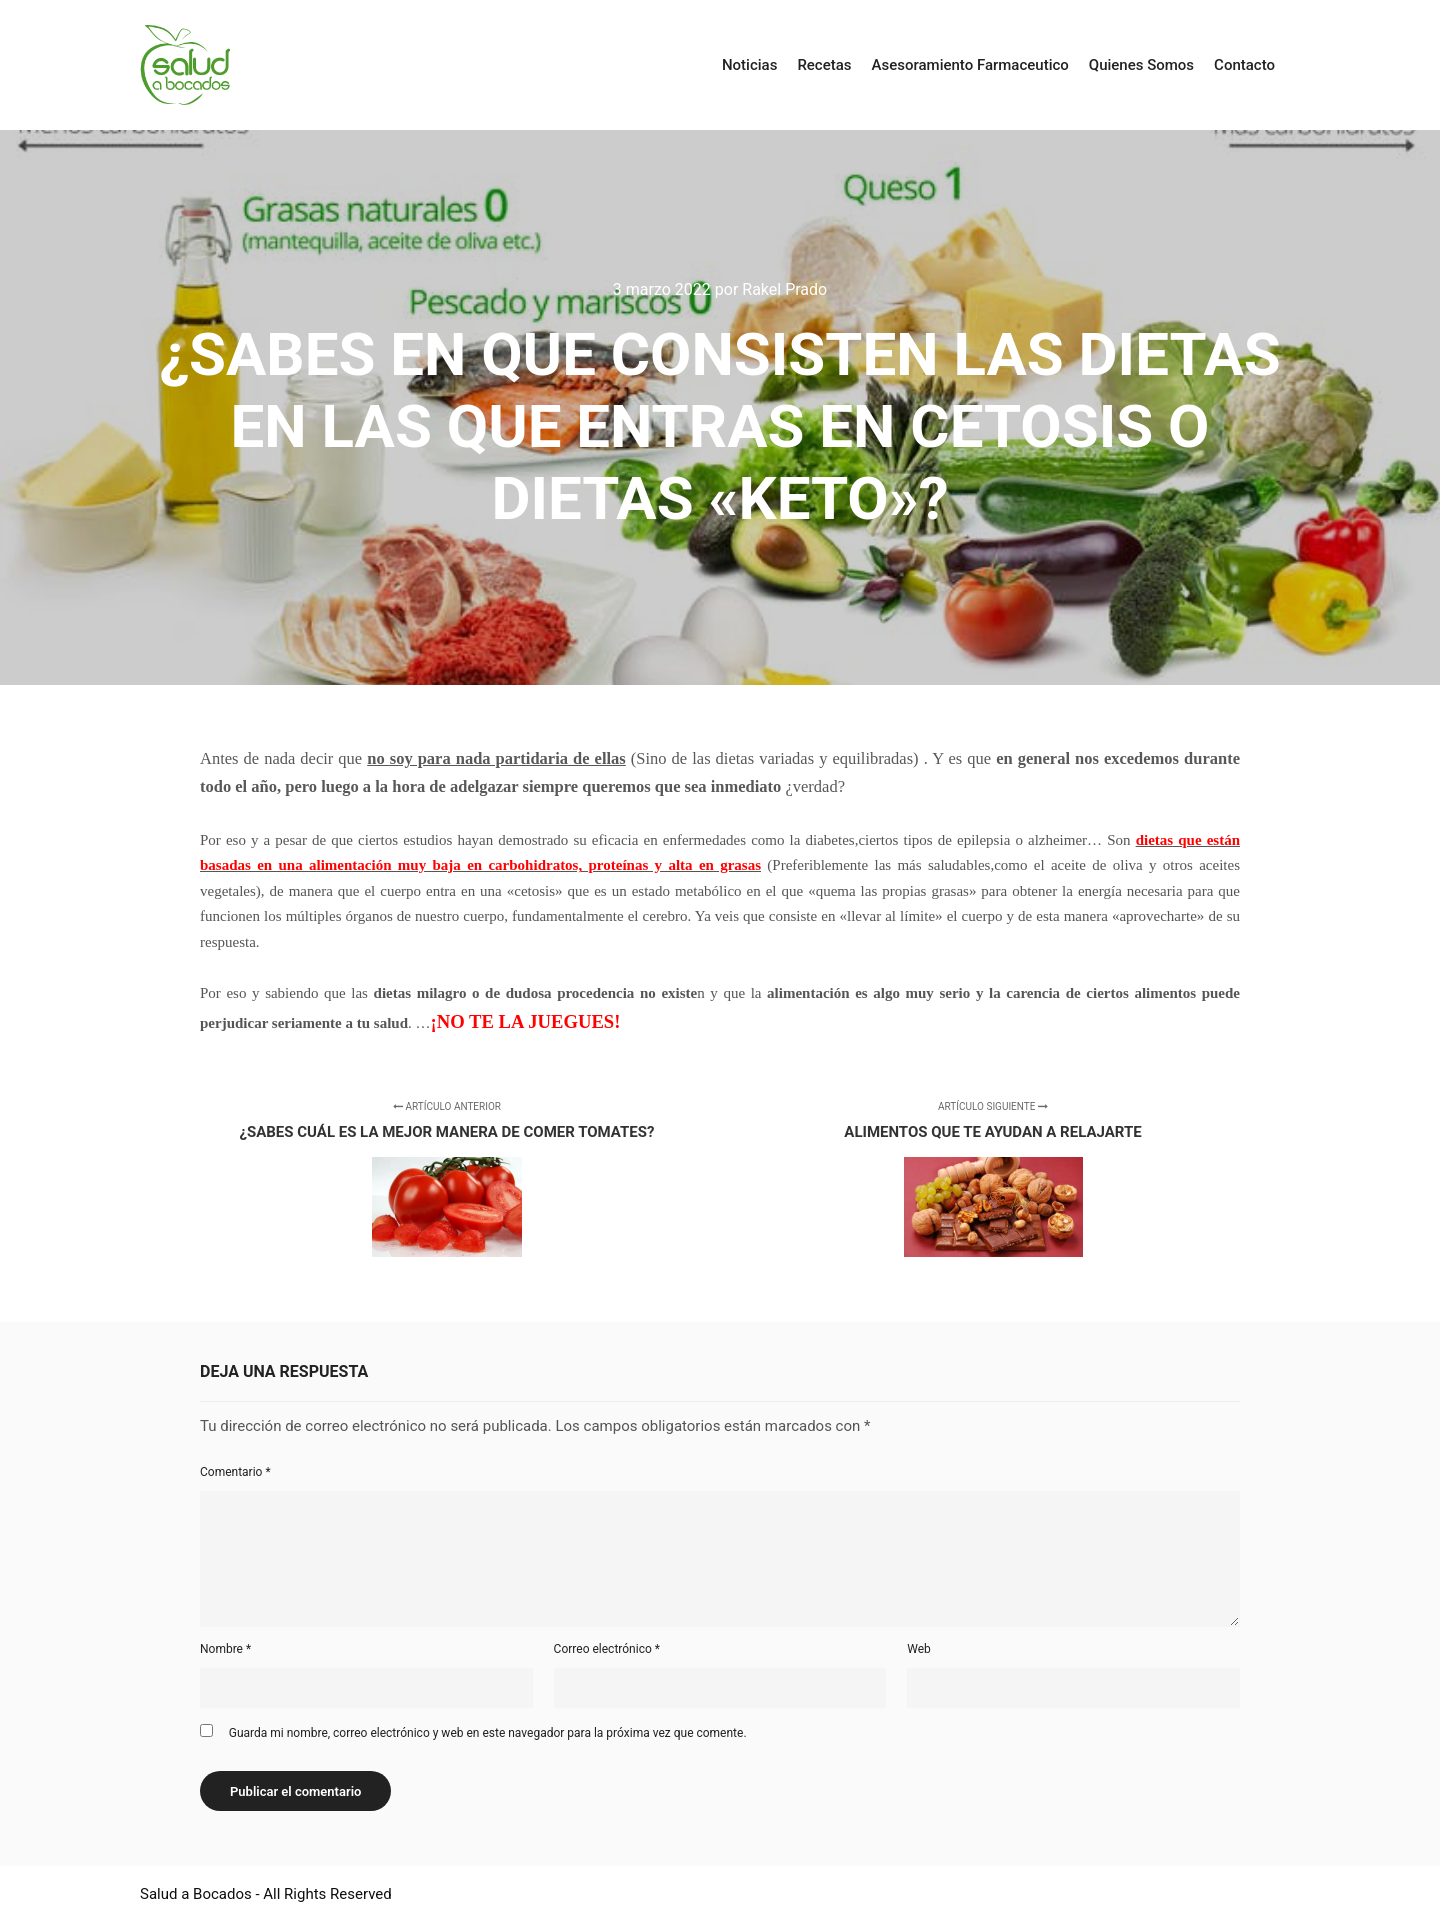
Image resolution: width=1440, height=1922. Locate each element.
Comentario (235, 1472)
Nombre (225, 1649)
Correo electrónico (607, 1649)
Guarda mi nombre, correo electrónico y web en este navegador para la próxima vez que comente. (488, 1733)
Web (919, 1649)
